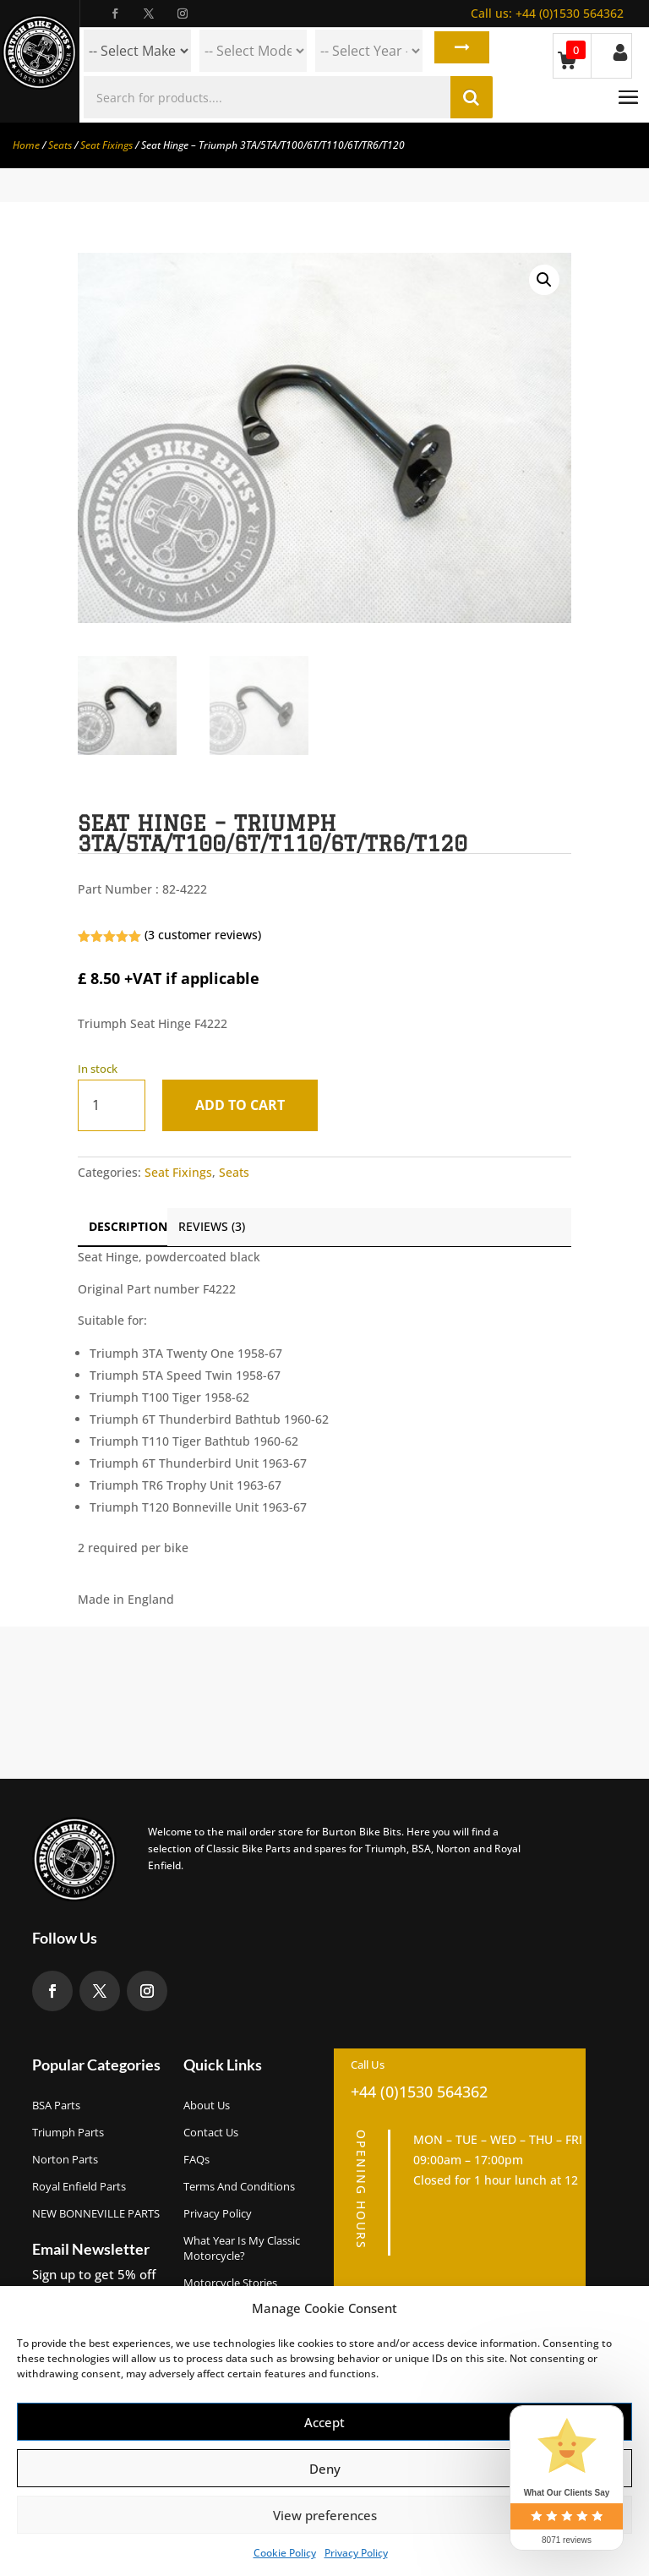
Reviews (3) (211, 1226)
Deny (325, 2468)
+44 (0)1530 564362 (547, 13)
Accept (324, 2422)
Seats (60, 145)
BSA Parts (56, 2105)
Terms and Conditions (239, 2186)
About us (206, 2105)
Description (128, 1226)
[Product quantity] (111, 1105)
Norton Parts (65, 2159)
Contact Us (210, 2132)
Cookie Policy (285, 2553)
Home (26, 145)
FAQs (196, 2159)
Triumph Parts (68, 2132)
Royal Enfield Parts (79, 2186)
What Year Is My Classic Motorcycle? (241, 2248)
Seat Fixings (106, 145)
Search (458, 51)
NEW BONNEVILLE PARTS (96, 2213)
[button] (544, 280)
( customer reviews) (203, 935)
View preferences (325, 2515)
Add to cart (247, 1105)
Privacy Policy (356, 2553)
